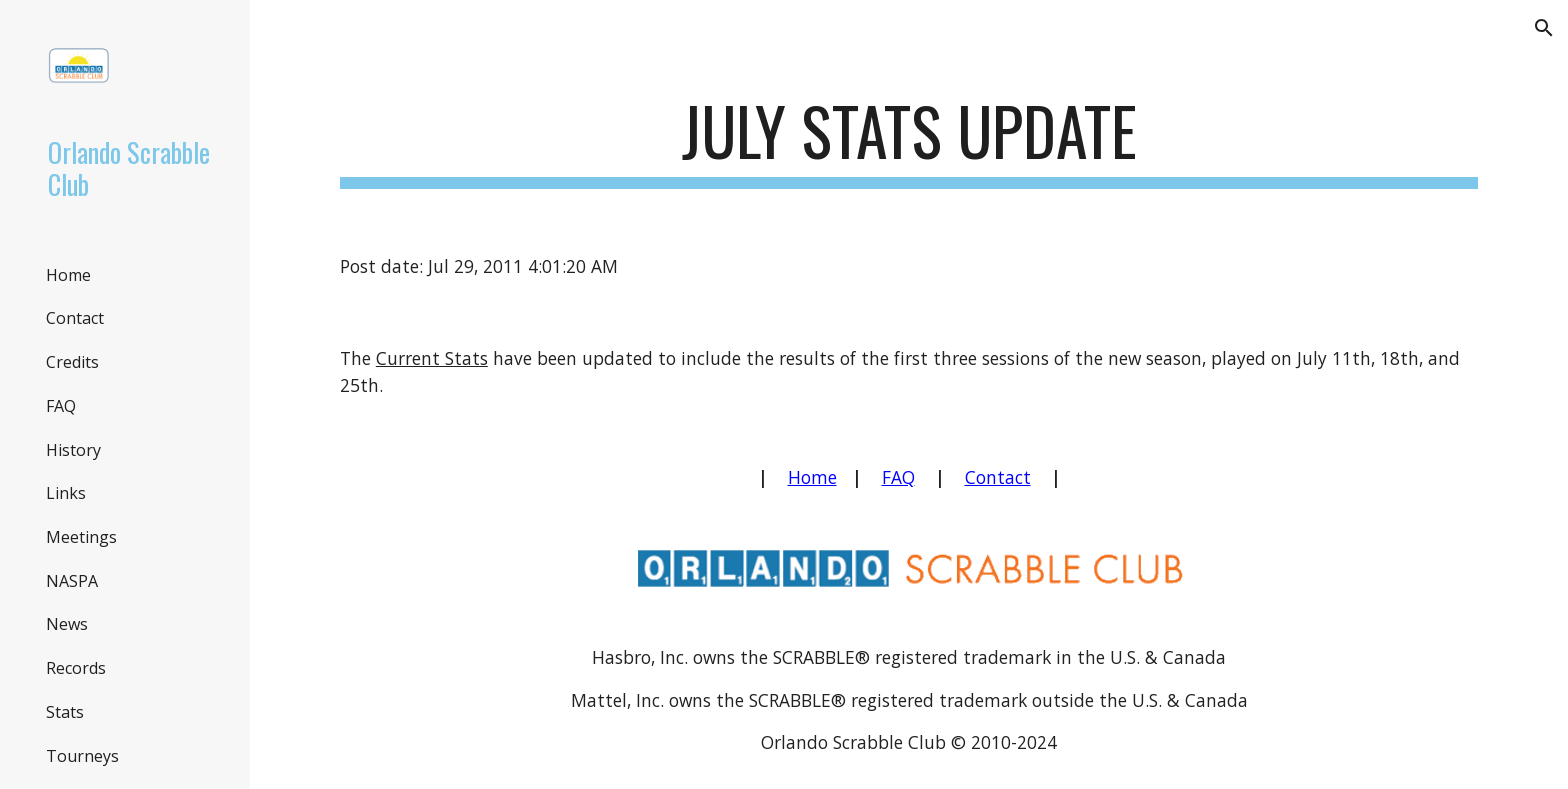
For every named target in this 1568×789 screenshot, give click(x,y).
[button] (1544, 28)
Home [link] (68, 275)
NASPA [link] (72, 581)
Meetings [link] (81, 537)
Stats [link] (65, 712)
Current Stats (432, 358)
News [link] (67, 624)
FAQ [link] (61, 406)
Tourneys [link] (82, 756)
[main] (909, 140)
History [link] (73, 450)
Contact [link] (75, 318)
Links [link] (66, 493)
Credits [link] (72, 362)
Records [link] (76, 668)
